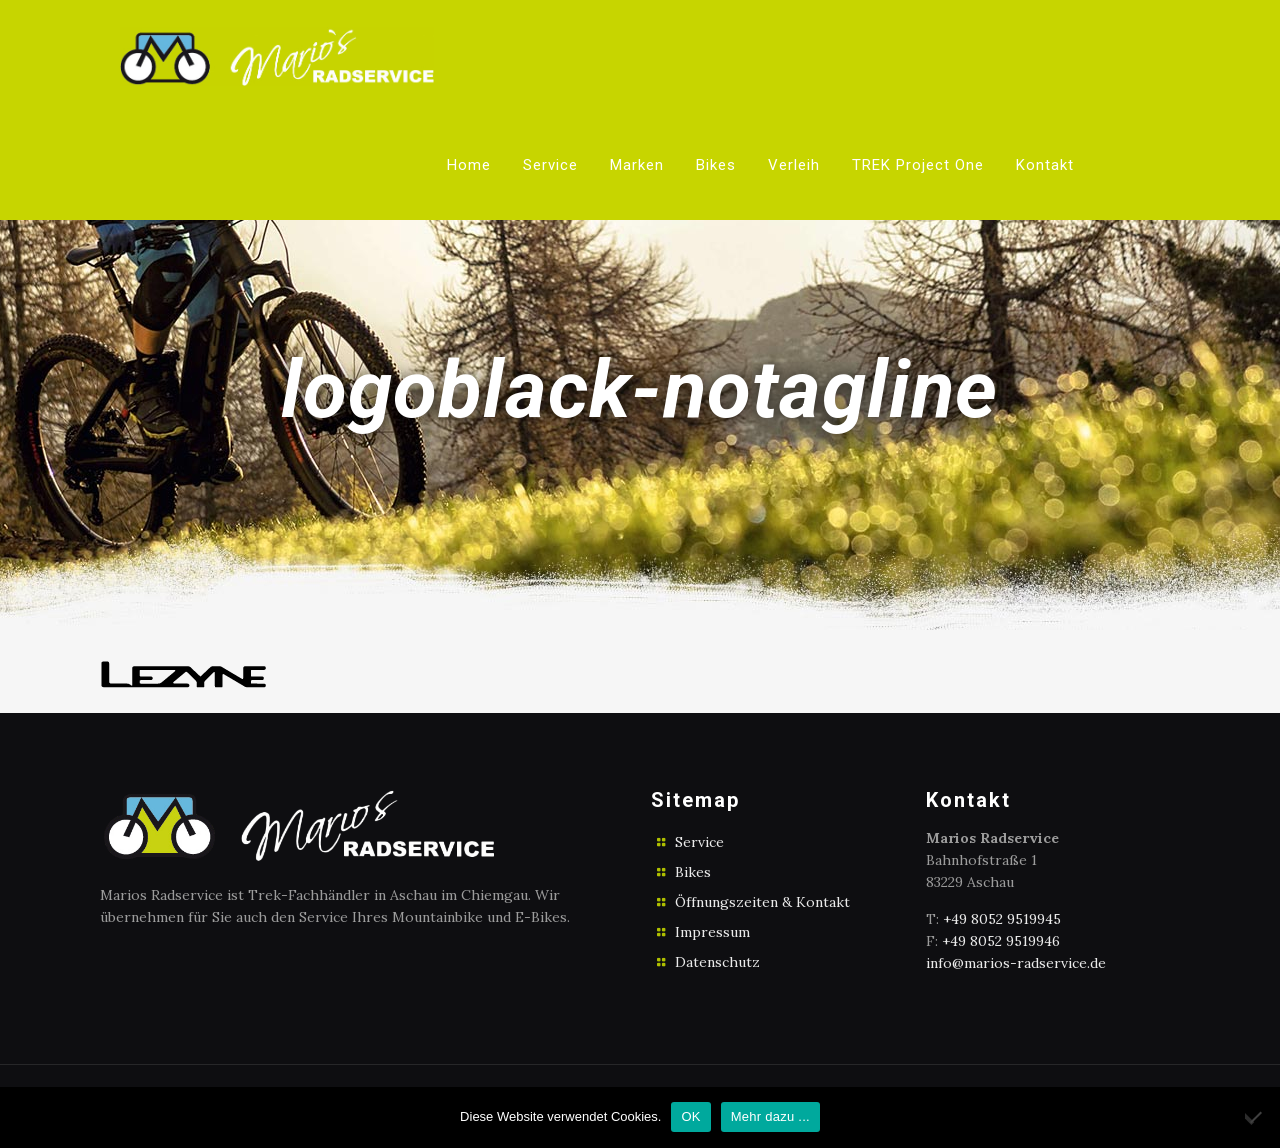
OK (690, 1116)
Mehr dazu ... (770, 1116)
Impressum (712, 932)
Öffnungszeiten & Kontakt (762, 902)
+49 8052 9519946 (1001, 941)
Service (699, 842)
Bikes (693, 872)
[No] (1255, 1117)
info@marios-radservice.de (1016, 963)
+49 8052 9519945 (1002, 919)
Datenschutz (717, 962)
